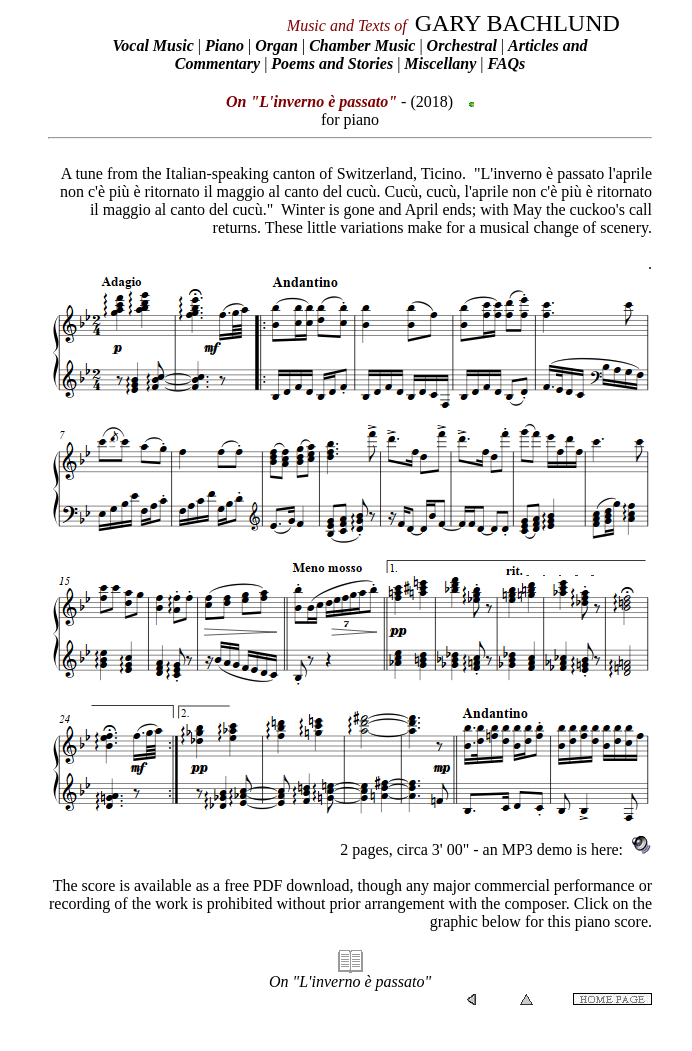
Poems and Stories (332, 63)
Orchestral (464, 45)
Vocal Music (152, 45)
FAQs (507, 63)
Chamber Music (362, 45)
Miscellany (440, 63)
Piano (224, 45)
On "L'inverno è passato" (350, 981)
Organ (276, 45)
